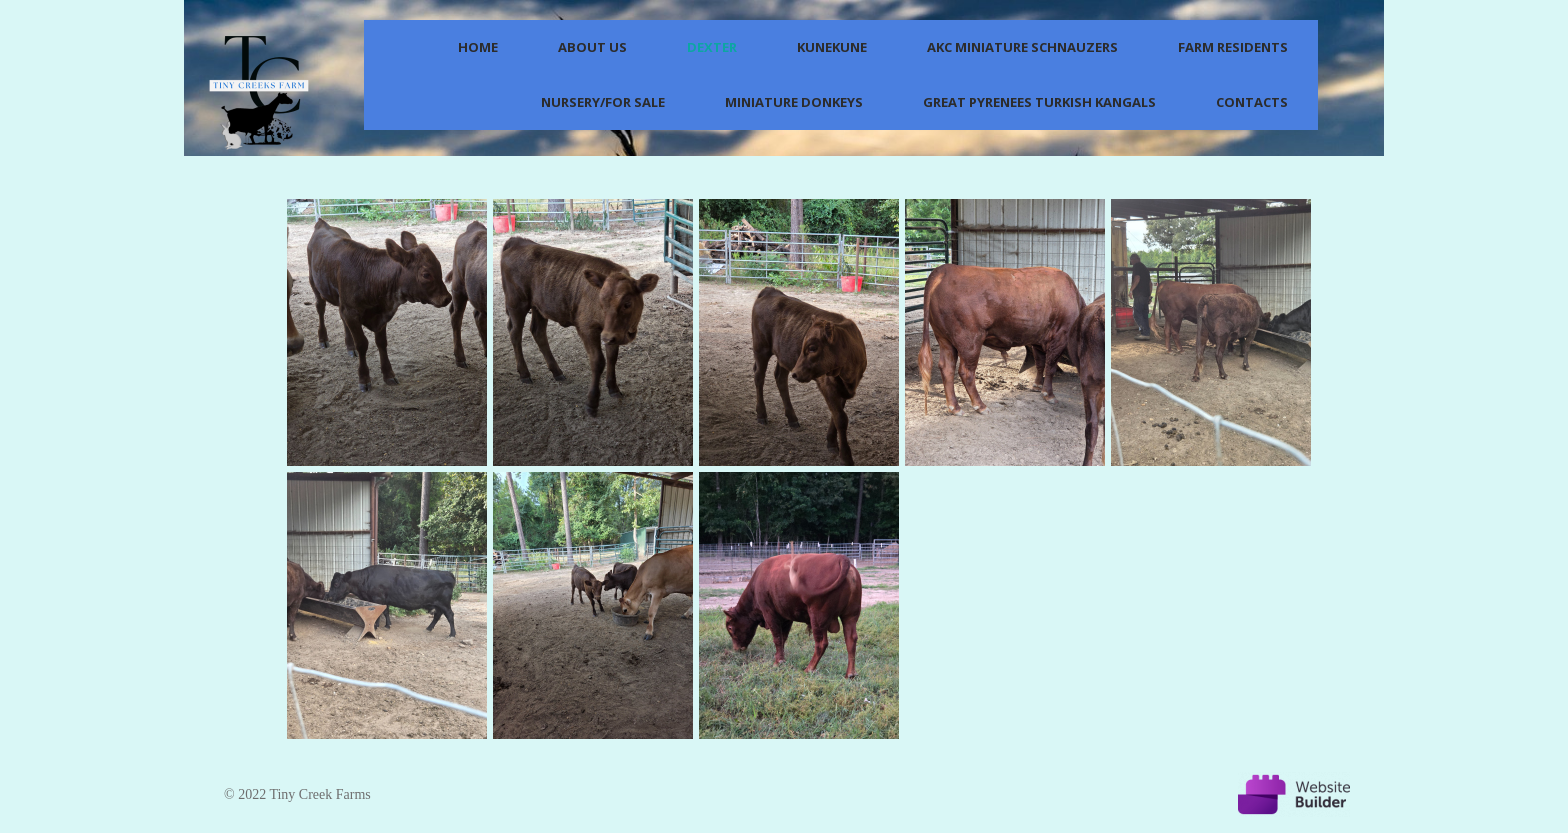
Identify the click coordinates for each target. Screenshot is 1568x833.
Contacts (1252, 102)
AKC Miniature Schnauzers (1022, 47)
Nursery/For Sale (603, 102)
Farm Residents (1233, 47)
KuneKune (832, 47)
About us (592, 47)
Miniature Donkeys (794, 102)
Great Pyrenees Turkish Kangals (1039, 102)
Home (478, 47)
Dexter (712, 47)
